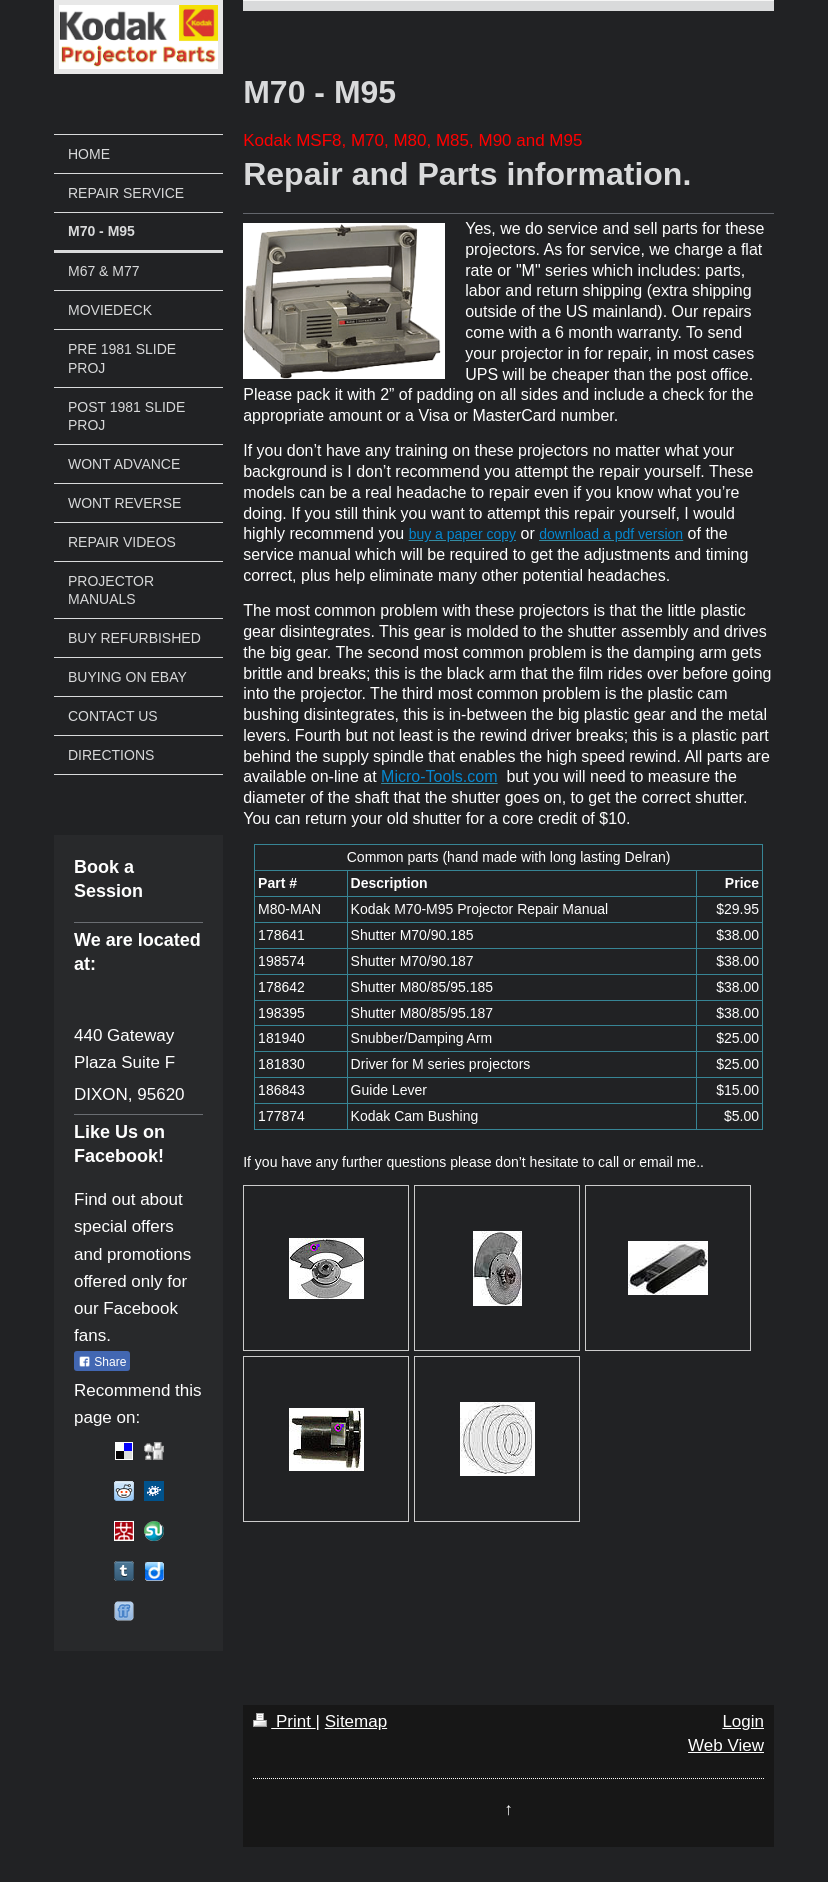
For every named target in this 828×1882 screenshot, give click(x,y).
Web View (726, 1745)
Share (102, 1362)
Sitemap (356, 1721)
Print (284, 1721)
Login (743, 1721)
